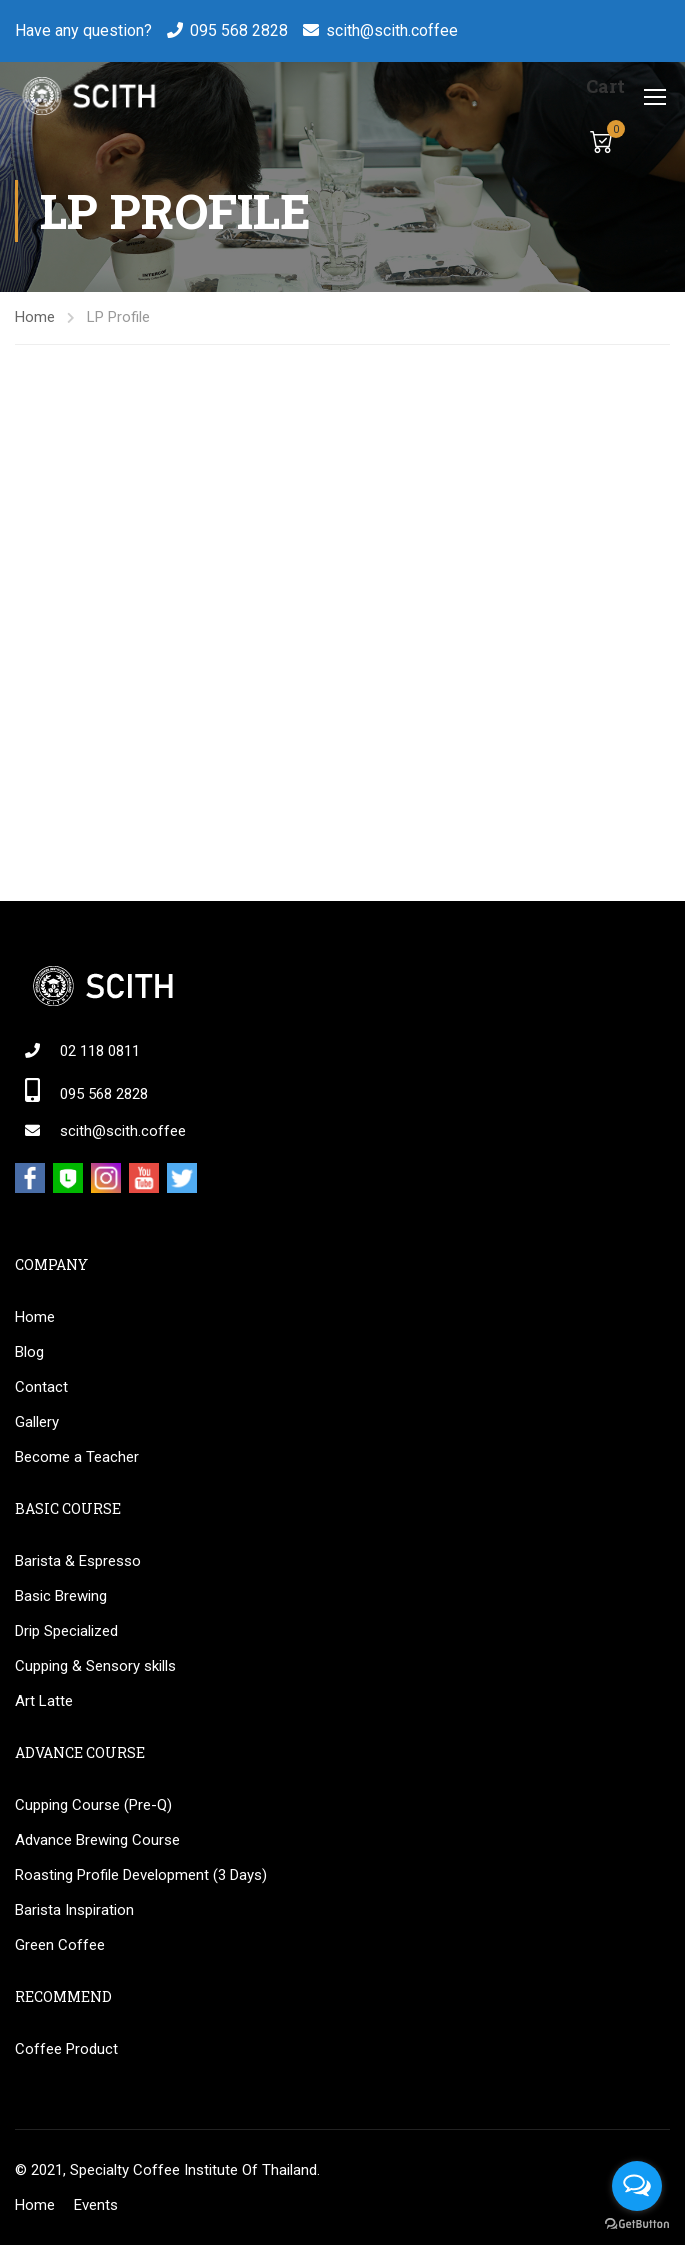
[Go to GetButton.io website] (637, 2224)
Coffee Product (66, 2049)
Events (96, 2205)
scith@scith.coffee (392, 30)
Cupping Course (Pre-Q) (93, 1805)
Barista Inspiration (74, 1910)
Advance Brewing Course (97, 1840)
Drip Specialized (66, 1631)
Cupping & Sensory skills (95, 1666)
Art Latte (44, 1701)
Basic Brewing (61, 1596)
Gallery (37, 1422)
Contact (41, 1387)
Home (35, 317)
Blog (29, 1352)
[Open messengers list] (637, 2186)
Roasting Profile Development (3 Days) (141, 1875)
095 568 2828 (239, 30)
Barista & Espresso (78, 1561)
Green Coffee (60, 1945)
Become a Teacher (77, 1457)
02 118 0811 (100, 1051)
